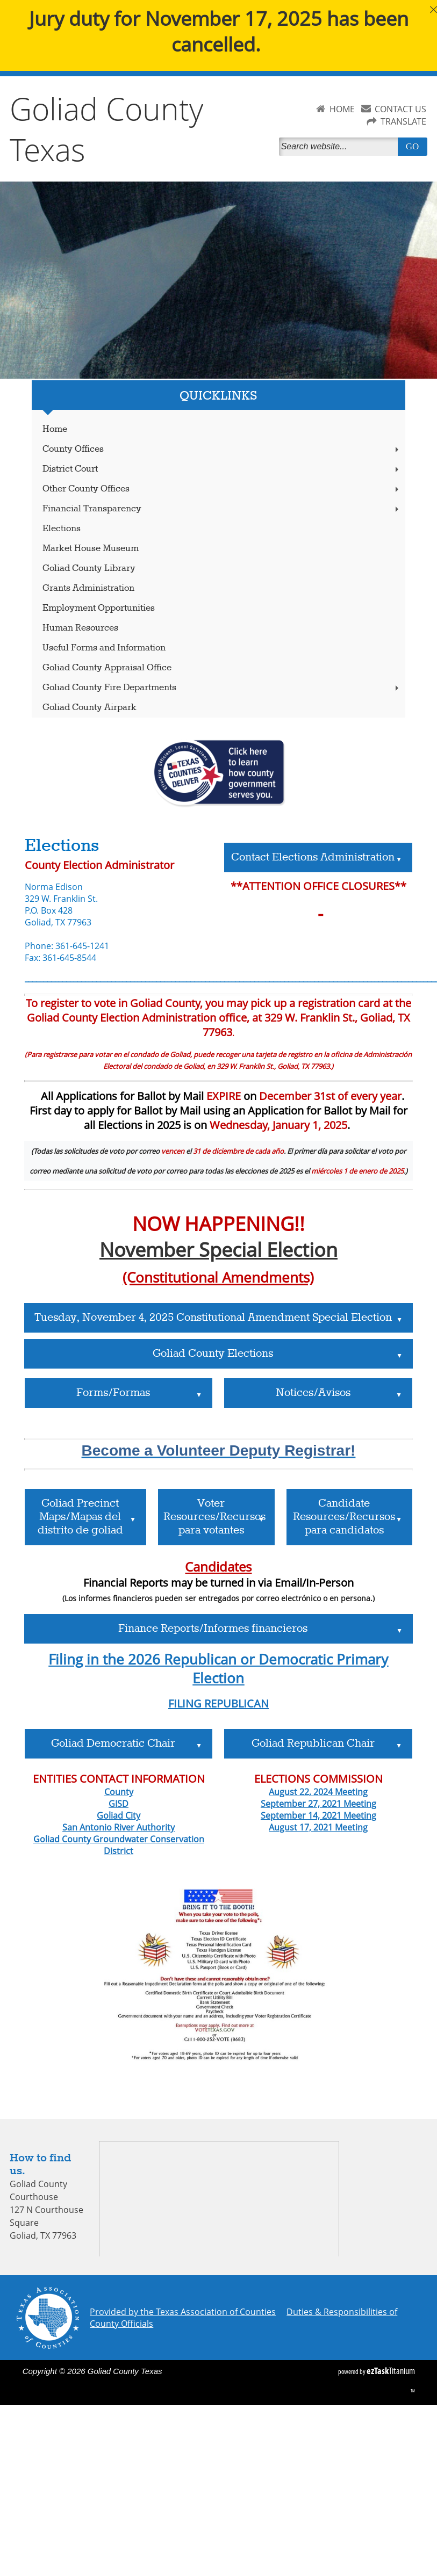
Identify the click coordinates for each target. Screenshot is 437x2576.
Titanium (391, 2371)
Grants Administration (88, 588)
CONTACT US (400, 109)
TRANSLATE (403, 121)
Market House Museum (90, 548)
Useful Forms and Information (104, 648)
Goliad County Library (88, 568)
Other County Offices (221, 489)
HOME (342, 109)
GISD (118, 1804)
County (118, 1792)
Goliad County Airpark (89, 707)
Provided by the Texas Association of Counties (183, 2312)
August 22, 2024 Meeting (318, 1792)
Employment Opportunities (98, 608)
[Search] (340, 147)
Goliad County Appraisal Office (106, 668)
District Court (221, 469)
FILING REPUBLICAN (218, 1703)
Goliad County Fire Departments (221, 687)
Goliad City (118, 1815)
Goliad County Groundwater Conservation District (118, 1845)
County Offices (221, 449)
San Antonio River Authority (118, 1827)
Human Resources (80, 628)
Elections (61, 528)
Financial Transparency (221, 509)
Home (54, 429)
